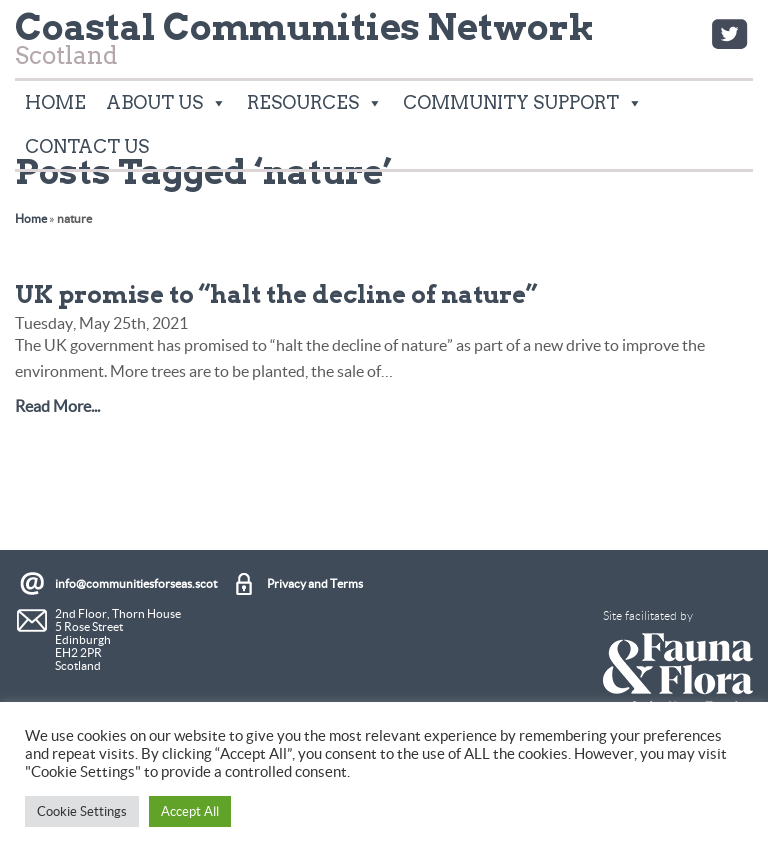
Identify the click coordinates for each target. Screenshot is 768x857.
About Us (166, 103)
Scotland (304, 43)
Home (55, 102)
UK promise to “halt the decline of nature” (276, 294)
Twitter (729, 34)
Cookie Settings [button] (82, 811)
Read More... (57, 406)
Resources (315, 103)
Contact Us (87, 146)
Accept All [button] (190, 811)
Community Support (523, 103)
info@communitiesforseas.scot (136, 583)
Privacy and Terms (315, 583)
